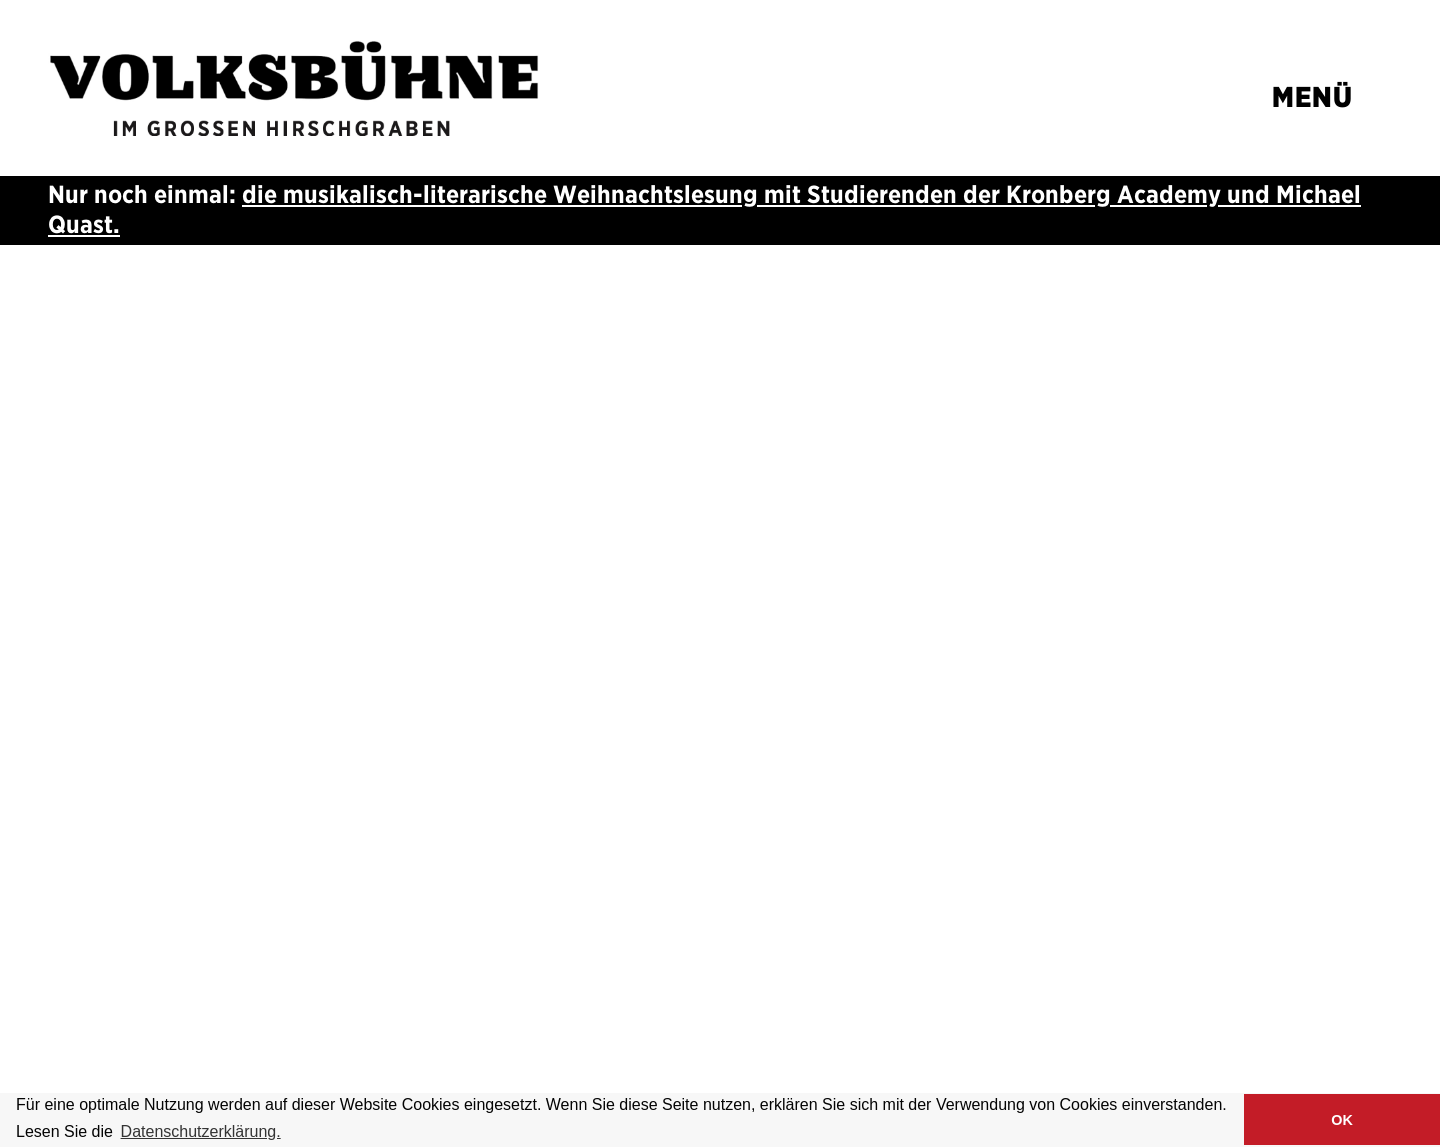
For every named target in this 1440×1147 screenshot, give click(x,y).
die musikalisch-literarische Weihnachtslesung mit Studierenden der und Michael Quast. (704, 209)
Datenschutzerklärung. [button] (201, 1131)
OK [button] (1342, 1120)
